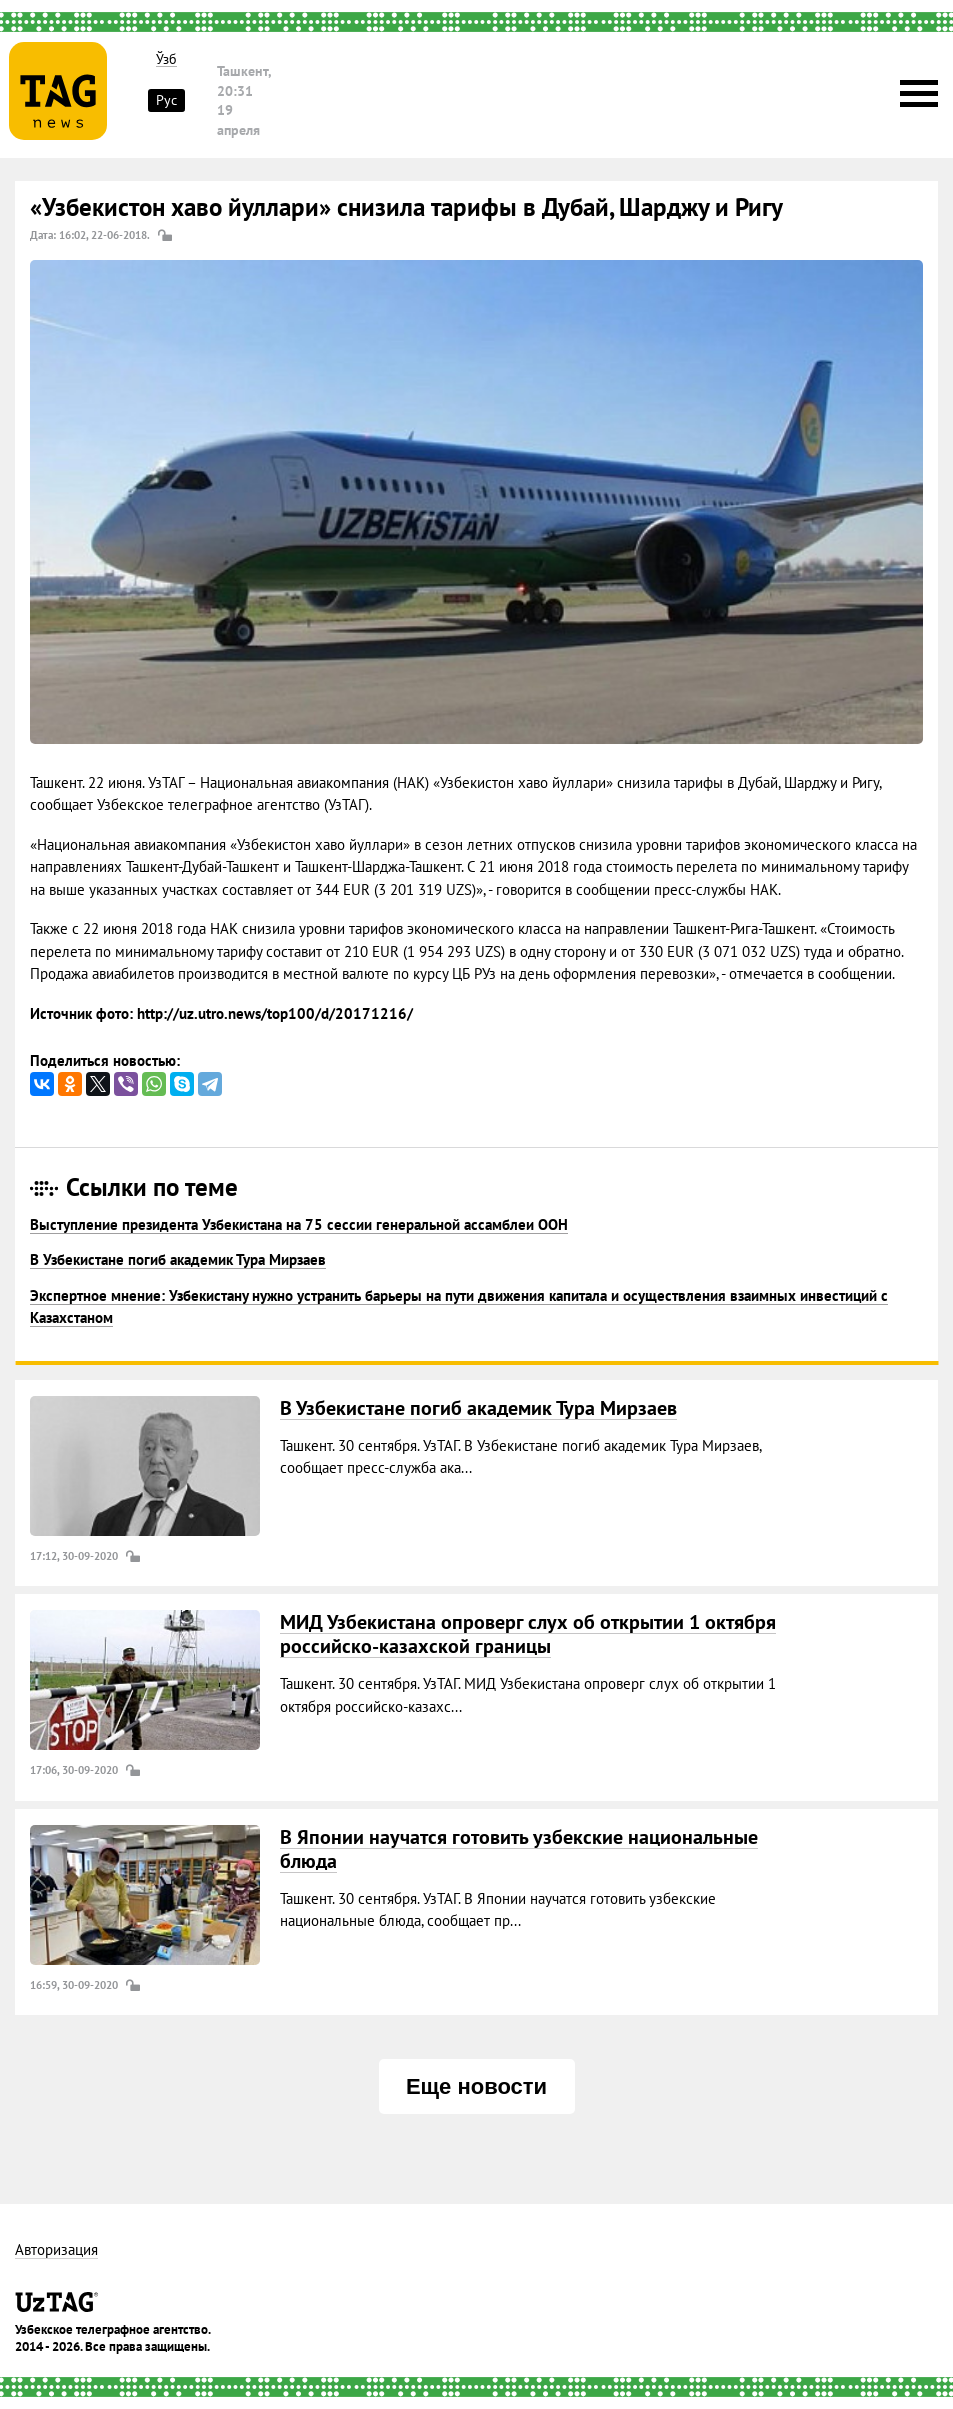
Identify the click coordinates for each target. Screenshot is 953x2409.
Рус (166, 100)
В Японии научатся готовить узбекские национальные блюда (519, 1849)
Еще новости (476, 2086)
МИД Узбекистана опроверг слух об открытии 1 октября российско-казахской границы (528, 1634)
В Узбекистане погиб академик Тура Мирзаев (178, 1259)
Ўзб (166, 59)
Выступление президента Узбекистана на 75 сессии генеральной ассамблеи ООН (299, 1224)
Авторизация (56, 2250)
